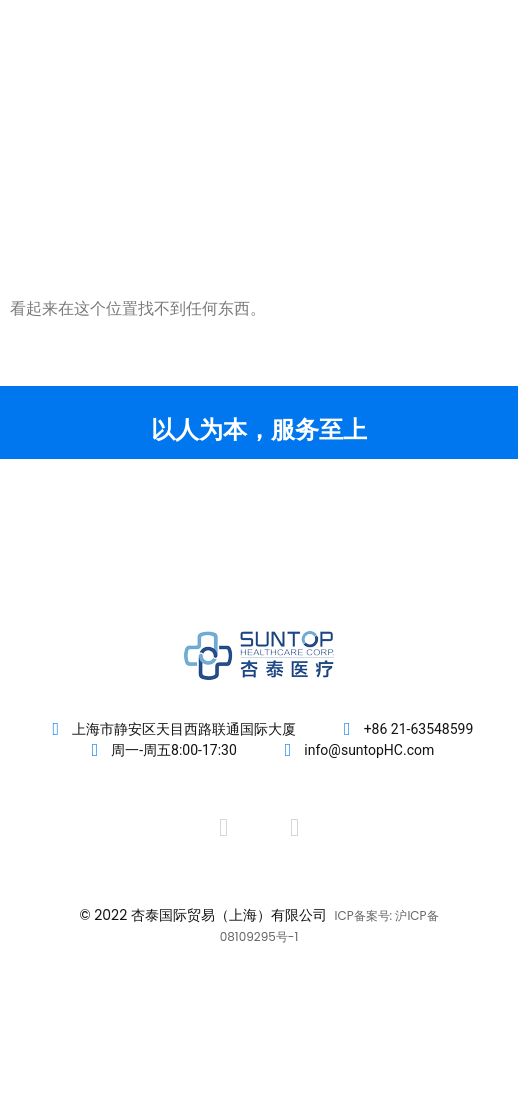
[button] (470, 91)
